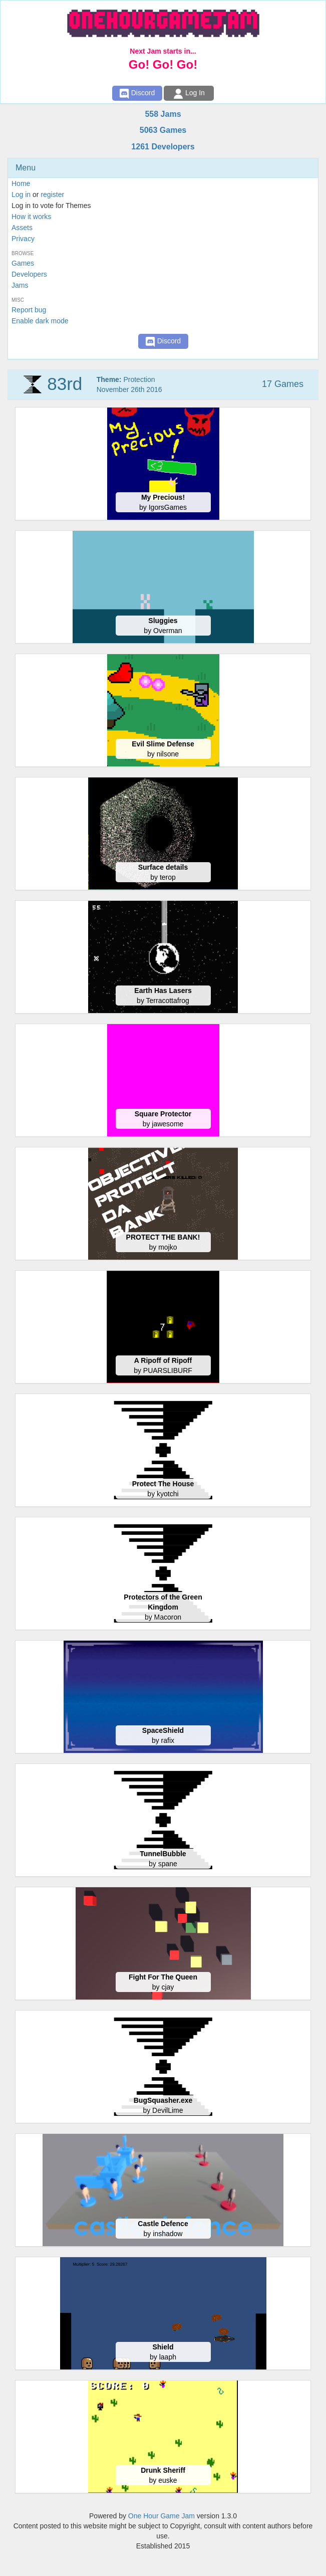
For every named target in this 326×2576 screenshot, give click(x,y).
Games (23, 263)
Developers (29, 274)
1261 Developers (162, 146)
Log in (21, 194)
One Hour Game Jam (161, 2516)
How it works (31, 217)
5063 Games (163, 130)
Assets (22, 228)
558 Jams (163, 114)
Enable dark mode (40, 321)
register (52, 194)
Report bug (29, 310)
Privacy (23, 239)
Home (21, 183)
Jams (20, 285)
